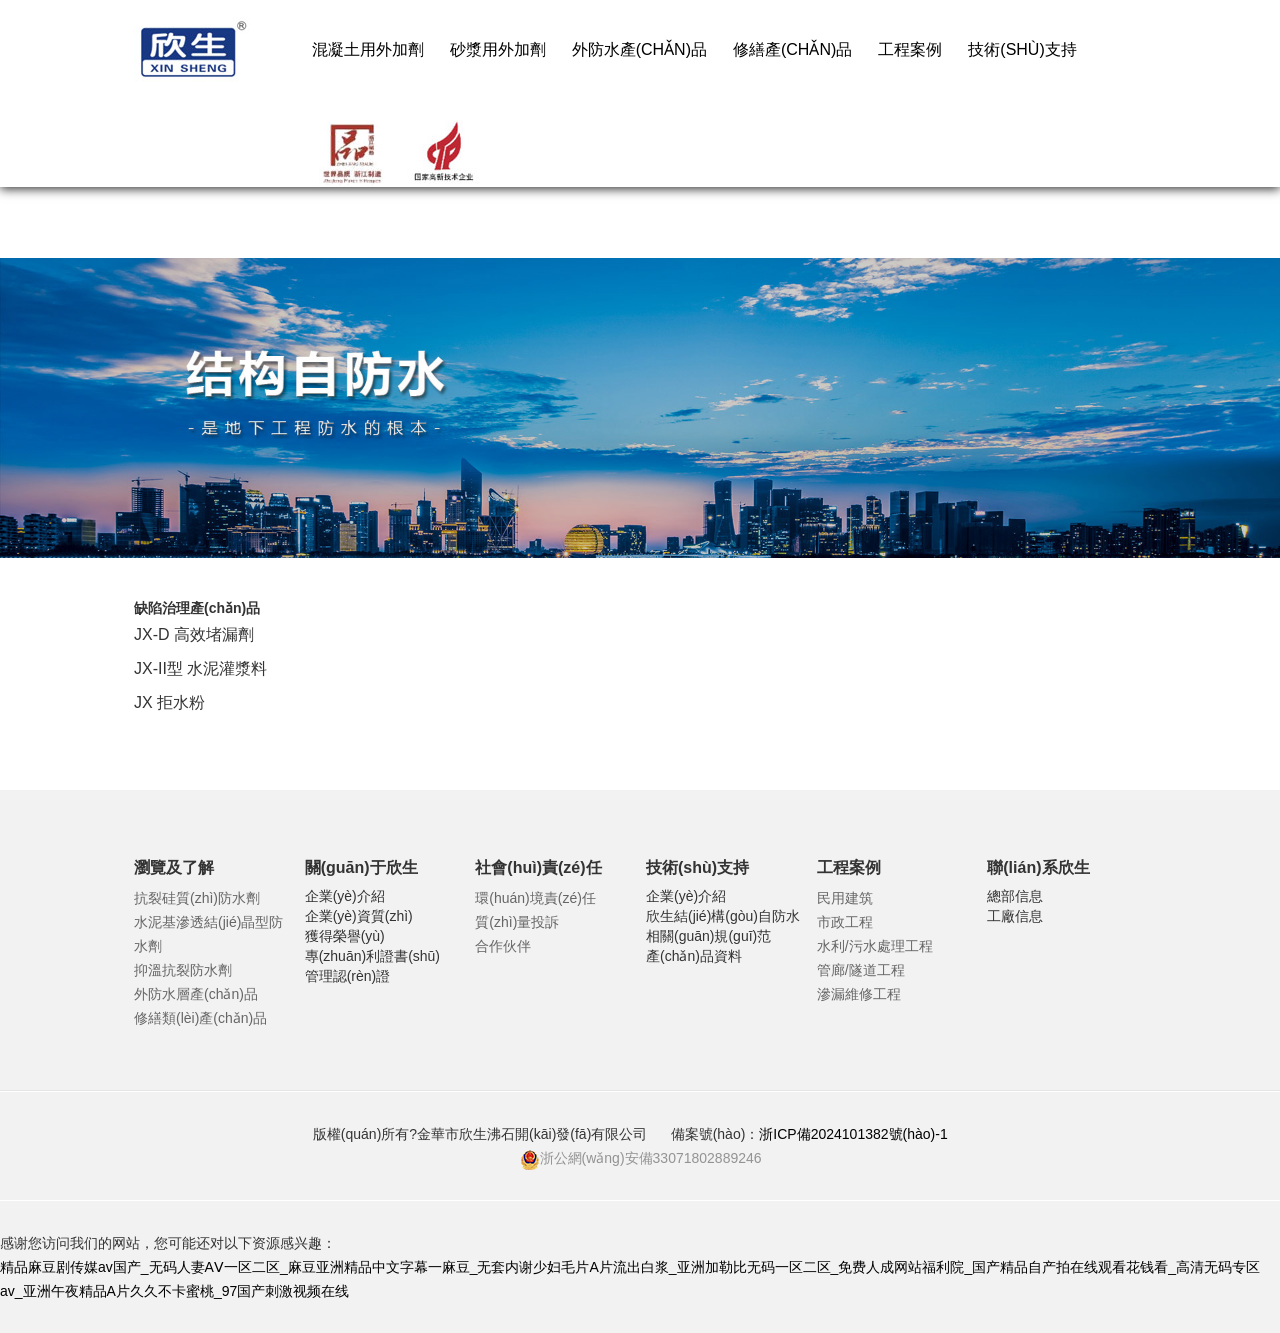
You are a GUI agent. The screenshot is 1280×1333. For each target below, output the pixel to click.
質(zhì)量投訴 (517, 922)
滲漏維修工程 (859, 994)
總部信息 (1015, 896)
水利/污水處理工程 (875, 946)
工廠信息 (1015, 916)
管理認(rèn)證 (348, 976)
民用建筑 (845, 898)
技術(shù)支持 (1022, 49)
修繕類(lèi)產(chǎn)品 (200, 1018)
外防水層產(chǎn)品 (196, 994)
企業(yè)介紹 (345, 896)
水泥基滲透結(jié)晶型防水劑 (208, 934)
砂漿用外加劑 (498, 49)
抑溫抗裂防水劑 (183, 970)
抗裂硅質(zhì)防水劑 (197, 898)
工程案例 (910, 49)
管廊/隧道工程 (861, 970)
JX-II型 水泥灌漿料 (200, 668)
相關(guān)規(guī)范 (708, 936)
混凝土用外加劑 (368, 49)
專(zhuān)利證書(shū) (372, 956)
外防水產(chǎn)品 (639, 49)
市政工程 (845, 922)
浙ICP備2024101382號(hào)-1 (855, 1134)
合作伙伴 (503, 946)
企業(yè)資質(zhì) (359, 916)
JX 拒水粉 (169, 702)
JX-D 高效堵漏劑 (194, 634)
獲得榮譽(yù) (345, 936)
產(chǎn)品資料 (694, 956)
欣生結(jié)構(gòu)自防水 (723, 916)
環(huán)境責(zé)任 (535, 898)
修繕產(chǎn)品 (792, 49)
